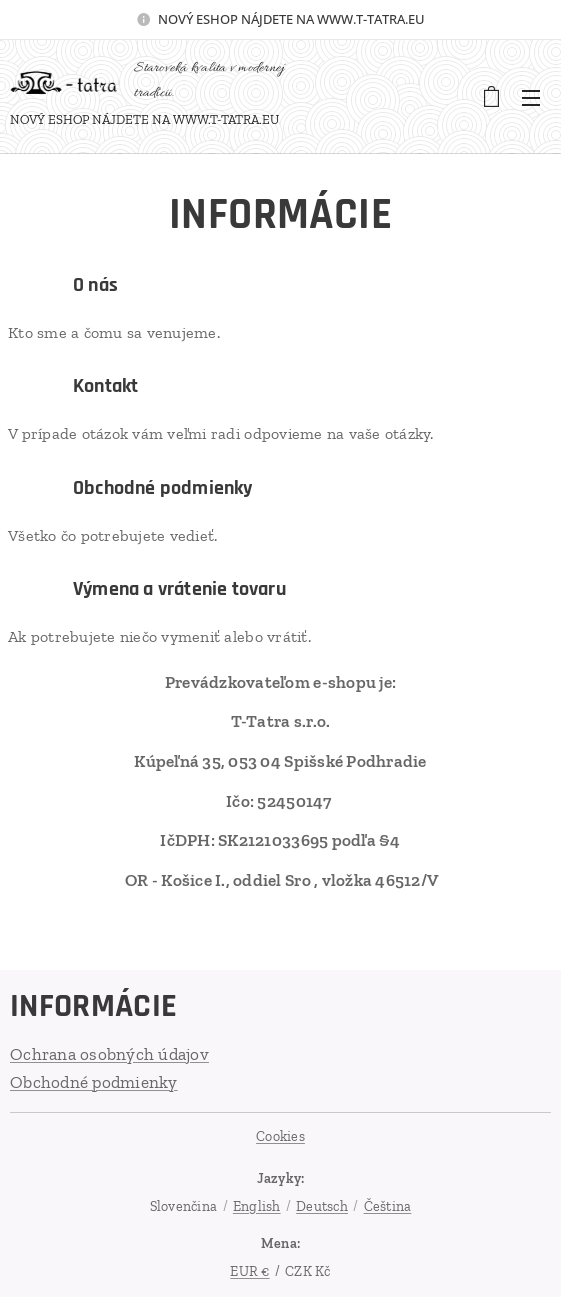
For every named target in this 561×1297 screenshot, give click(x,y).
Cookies (280, 1136)
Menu (531, 98)
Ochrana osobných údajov (109, 1054)
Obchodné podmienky (94, 1082)
